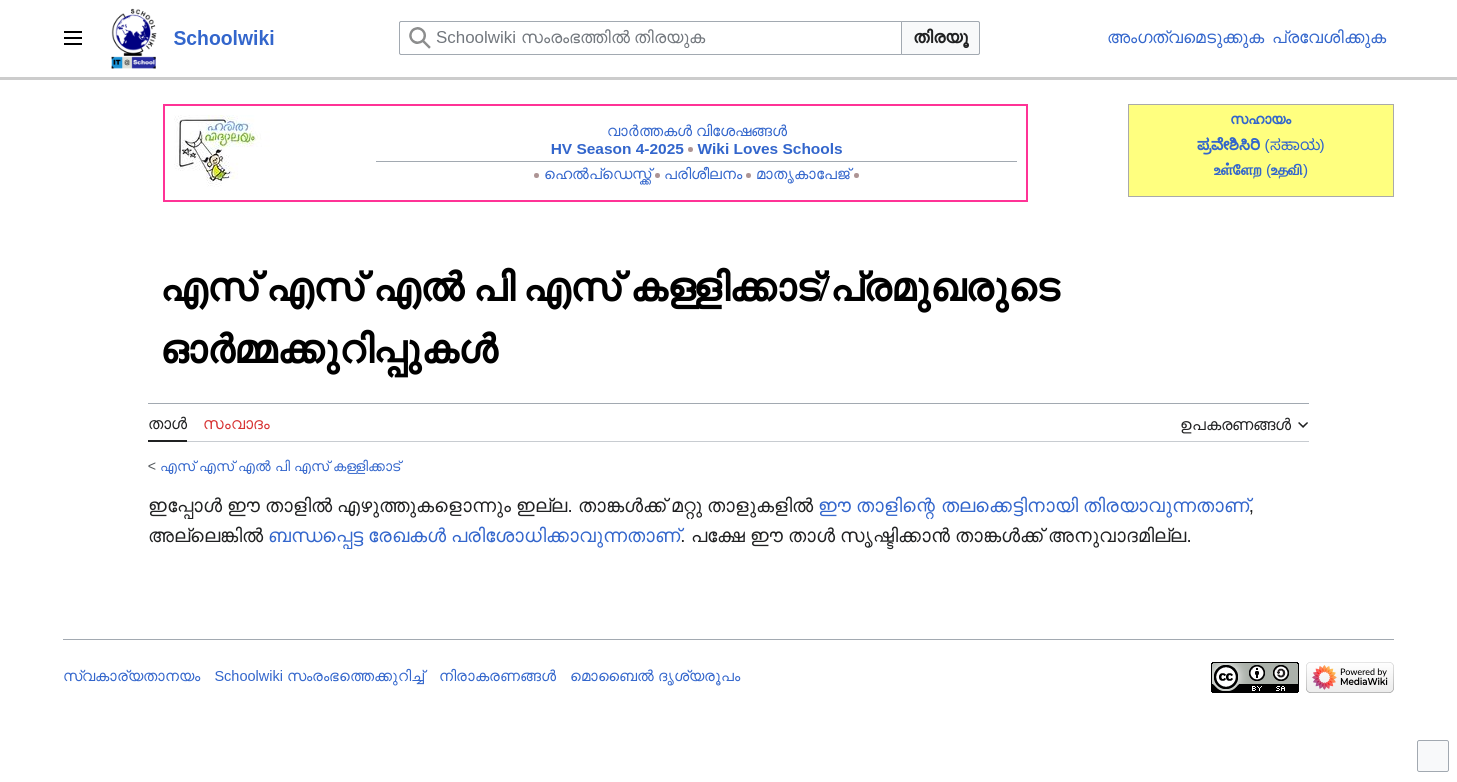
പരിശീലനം (703, 173)
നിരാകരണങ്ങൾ (497, 676)
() (1287, 169)
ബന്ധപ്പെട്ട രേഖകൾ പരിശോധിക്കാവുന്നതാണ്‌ (474, 535)
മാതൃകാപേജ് (803, 173)
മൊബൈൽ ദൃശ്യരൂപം (655, 676)
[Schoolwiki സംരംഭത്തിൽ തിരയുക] (650, 38)
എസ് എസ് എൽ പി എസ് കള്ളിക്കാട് (280, 466)
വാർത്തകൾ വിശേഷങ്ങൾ (697, 130)
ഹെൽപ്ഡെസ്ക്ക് (597, 173)
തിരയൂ (940, 37)
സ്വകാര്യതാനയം (131, 676)
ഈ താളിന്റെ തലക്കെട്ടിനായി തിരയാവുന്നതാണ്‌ (1033, 505)
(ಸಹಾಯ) (1295, 144)
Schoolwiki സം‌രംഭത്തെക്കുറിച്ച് (319, 676)
